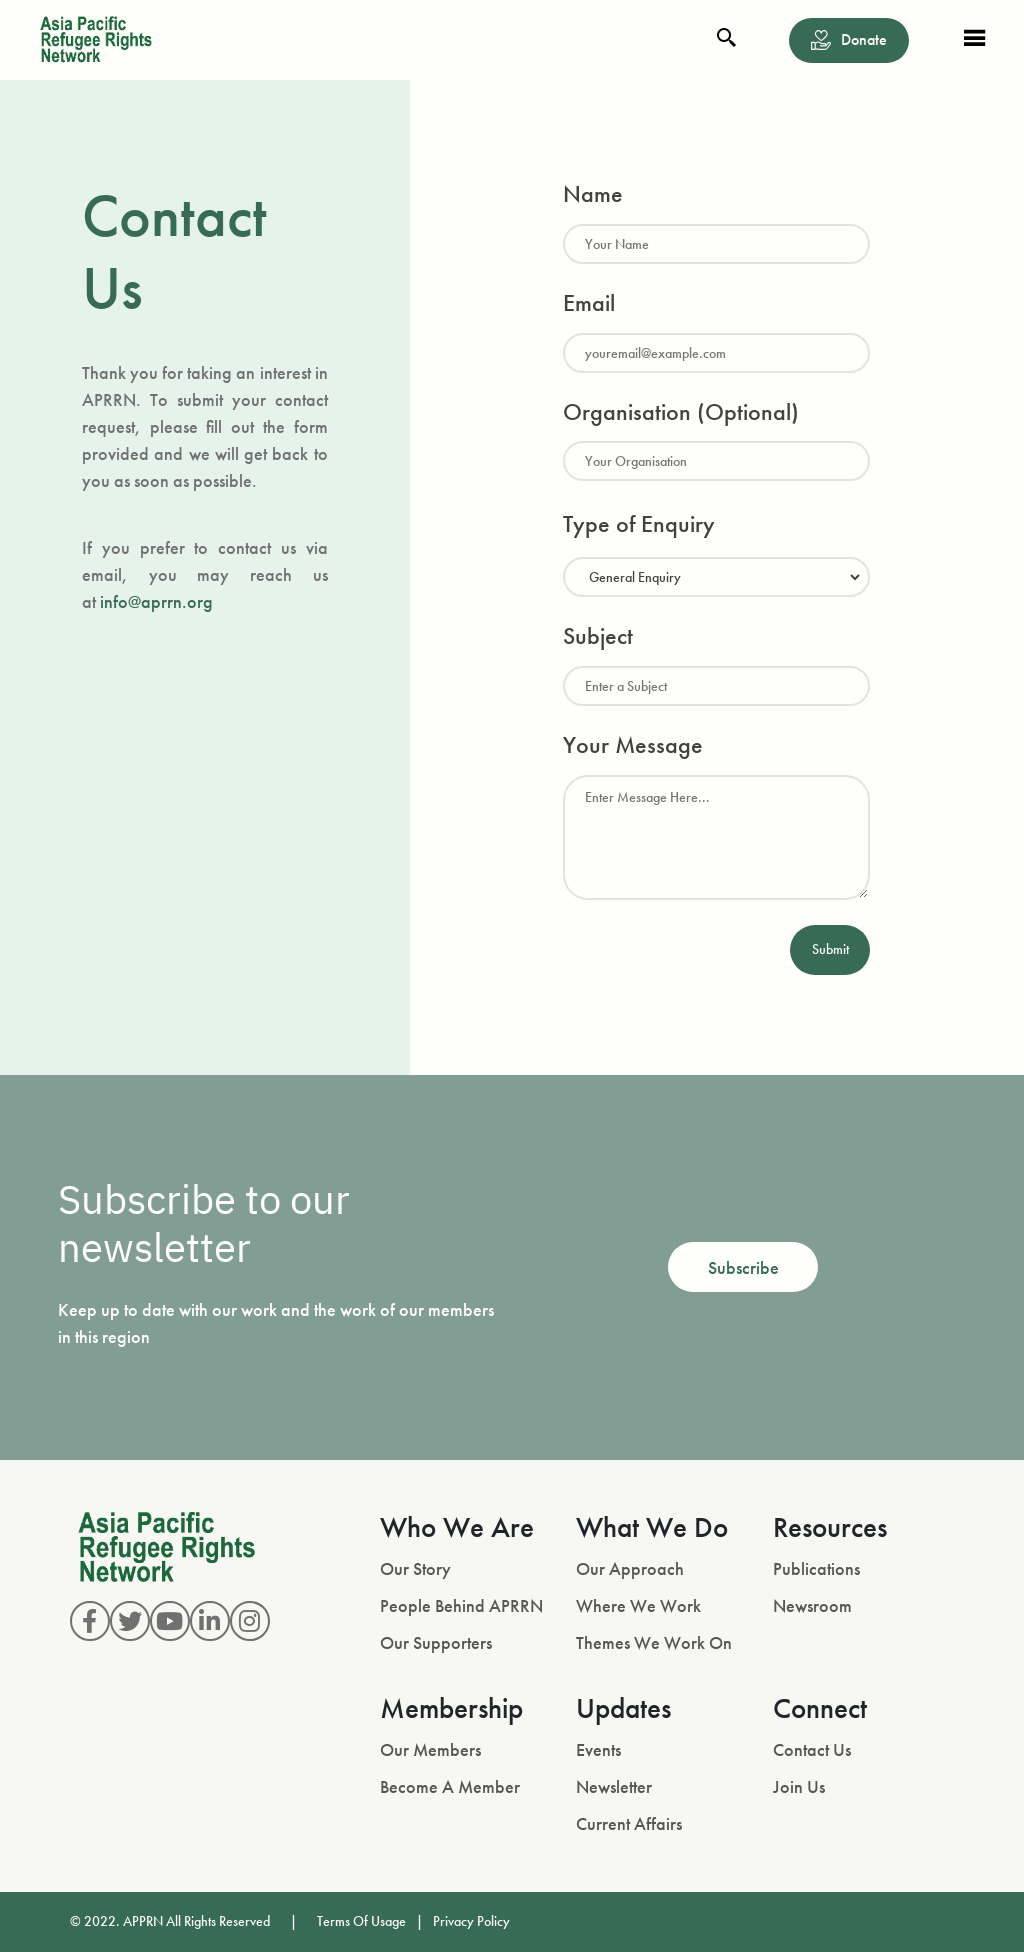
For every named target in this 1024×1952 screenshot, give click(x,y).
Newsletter (614, 1786)
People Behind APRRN (461, 1605)
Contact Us (812, 1749)
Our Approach (630, 1568)
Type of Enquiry (639, 523)
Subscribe (743, 1267)
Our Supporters (436, 1642)
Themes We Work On (654, 1642)
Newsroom (812, 1605)
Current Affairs (629, 1823)
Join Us (799, 1786)
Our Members (430, 1749)
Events (598, 1749)
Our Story (415, 1568)
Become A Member (450, 1786)
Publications (816, 1568)
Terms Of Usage (361, 1921)
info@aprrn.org (156, 601)
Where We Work (638, 1605)
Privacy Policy (471, 1921)
